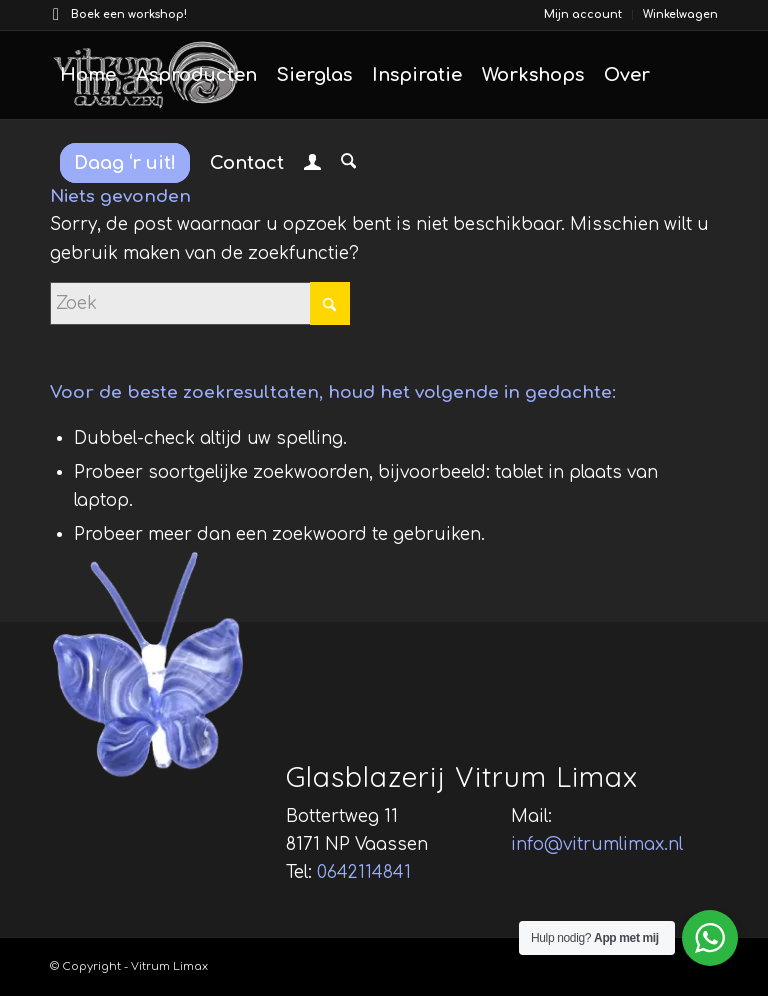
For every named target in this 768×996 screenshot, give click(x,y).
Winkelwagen (680, 14)
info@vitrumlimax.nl (597, 844)
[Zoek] (348, 163)
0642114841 (364, 872)
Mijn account (583, 14)
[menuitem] (583, 15)
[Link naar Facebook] (56, 15)
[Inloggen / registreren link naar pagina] (312, 165)
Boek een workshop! (129, 14)
